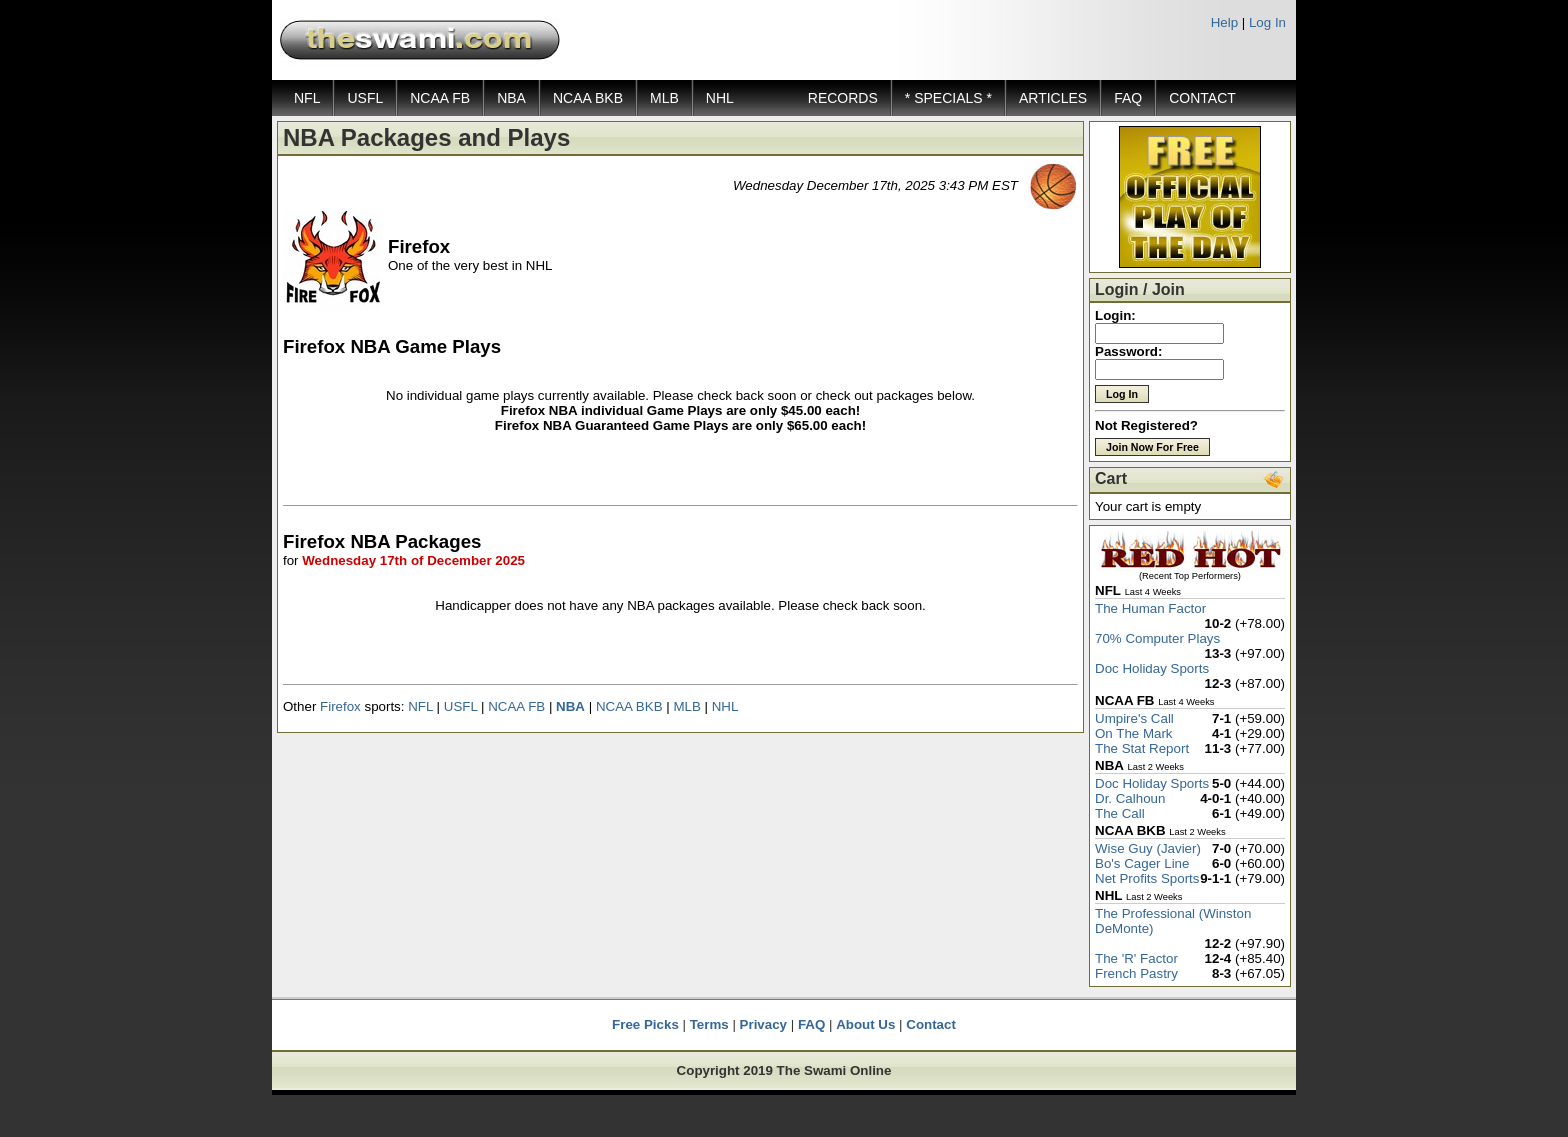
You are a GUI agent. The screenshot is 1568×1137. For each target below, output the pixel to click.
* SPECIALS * (948, 98)
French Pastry (1136, 973)
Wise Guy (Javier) (1148, 848)
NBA (511, 98)
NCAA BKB (588, 98)
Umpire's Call (1134, 718)
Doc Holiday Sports (1152, 668)
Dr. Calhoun (1130, 798)
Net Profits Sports (1147, 878)
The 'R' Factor (1136, 958)
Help (1224, 22)
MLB (664, 98)
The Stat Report (1142, 748)
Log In (1267, 22)
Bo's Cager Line (1142, 863)
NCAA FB (440, 98)
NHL (720, 98)
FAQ (1128, 98)
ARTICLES (1053, 98)
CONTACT (1202, 98)
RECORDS (843, 98)
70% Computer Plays (1157, 638)
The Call (1120, 813)
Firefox (340, 706)
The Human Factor (1150, 608)
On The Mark (1134, 733)
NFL (307, 98)
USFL (365, 98)
